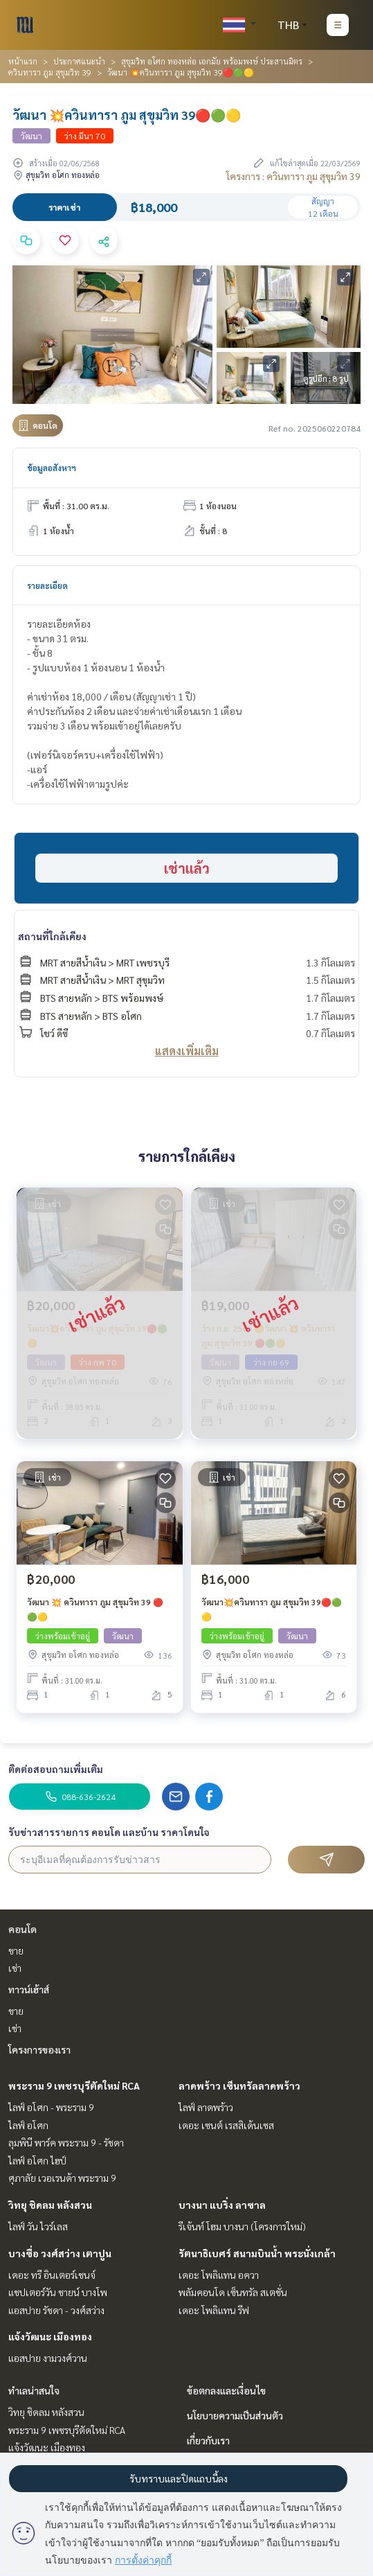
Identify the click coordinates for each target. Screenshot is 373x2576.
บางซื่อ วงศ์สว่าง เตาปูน (59, 2253)
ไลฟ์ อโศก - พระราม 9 (51, 2107)
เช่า (14, 1967)
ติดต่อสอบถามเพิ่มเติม (55, 1769)
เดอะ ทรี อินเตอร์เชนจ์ (51, 2274)
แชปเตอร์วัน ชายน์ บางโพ (57, 2292)
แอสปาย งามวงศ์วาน (47, 2358)
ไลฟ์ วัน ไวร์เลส (38, 2226)
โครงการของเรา (39, 2049)
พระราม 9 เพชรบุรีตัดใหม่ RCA (74, 2085)
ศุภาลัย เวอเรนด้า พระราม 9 (62, 2177)
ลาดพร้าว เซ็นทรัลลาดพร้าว (239, 2085)
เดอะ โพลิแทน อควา (219, 2274)
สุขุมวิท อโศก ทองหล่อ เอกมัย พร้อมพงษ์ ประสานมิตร (211, 61)
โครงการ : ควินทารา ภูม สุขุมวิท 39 (293, 176)
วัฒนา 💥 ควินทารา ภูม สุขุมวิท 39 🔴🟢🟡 (95, 1608)
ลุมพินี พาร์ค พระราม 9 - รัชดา (66, 2142)
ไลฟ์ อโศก (28, 2125)
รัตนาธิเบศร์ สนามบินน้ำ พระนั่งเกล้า (257, 2253)
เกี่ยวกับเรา (208, 2440)
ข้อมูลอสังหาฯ (51, 467)
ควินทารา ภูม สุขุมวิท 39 (49, 72)
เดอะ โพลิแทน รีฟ (214, 2310)
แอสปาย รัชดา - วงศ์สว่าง (56, 2310)
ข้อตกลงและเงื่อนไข (226, 2390)
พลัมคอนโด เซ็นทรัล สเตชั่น (233, 2292)
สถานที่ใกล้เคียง (52, 936)
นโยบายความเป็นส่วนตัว (235, 2415)
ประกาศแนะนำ (79, 61)
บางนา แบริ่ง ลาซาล (222, 2204)
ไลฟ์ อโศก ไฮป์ (37, 2160)
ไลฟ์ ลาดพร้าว (206, 2107)
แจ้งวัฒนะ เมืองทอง (50, 2336)
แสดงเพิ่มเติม (187, 1050)
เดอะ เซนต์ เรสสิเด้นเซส (226, 2125)
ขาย (16, 1950)
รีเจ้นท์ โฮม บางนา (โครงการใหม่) (242, 2226)
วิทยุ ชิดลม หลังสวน (50, 2204)
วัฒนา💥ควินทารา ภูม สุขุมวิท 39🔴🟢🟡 (271, 1608)
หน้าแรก (22, 61)
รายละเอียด (47, 585)
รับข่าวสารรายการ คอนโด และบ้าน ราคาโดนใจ (109, 1832)
